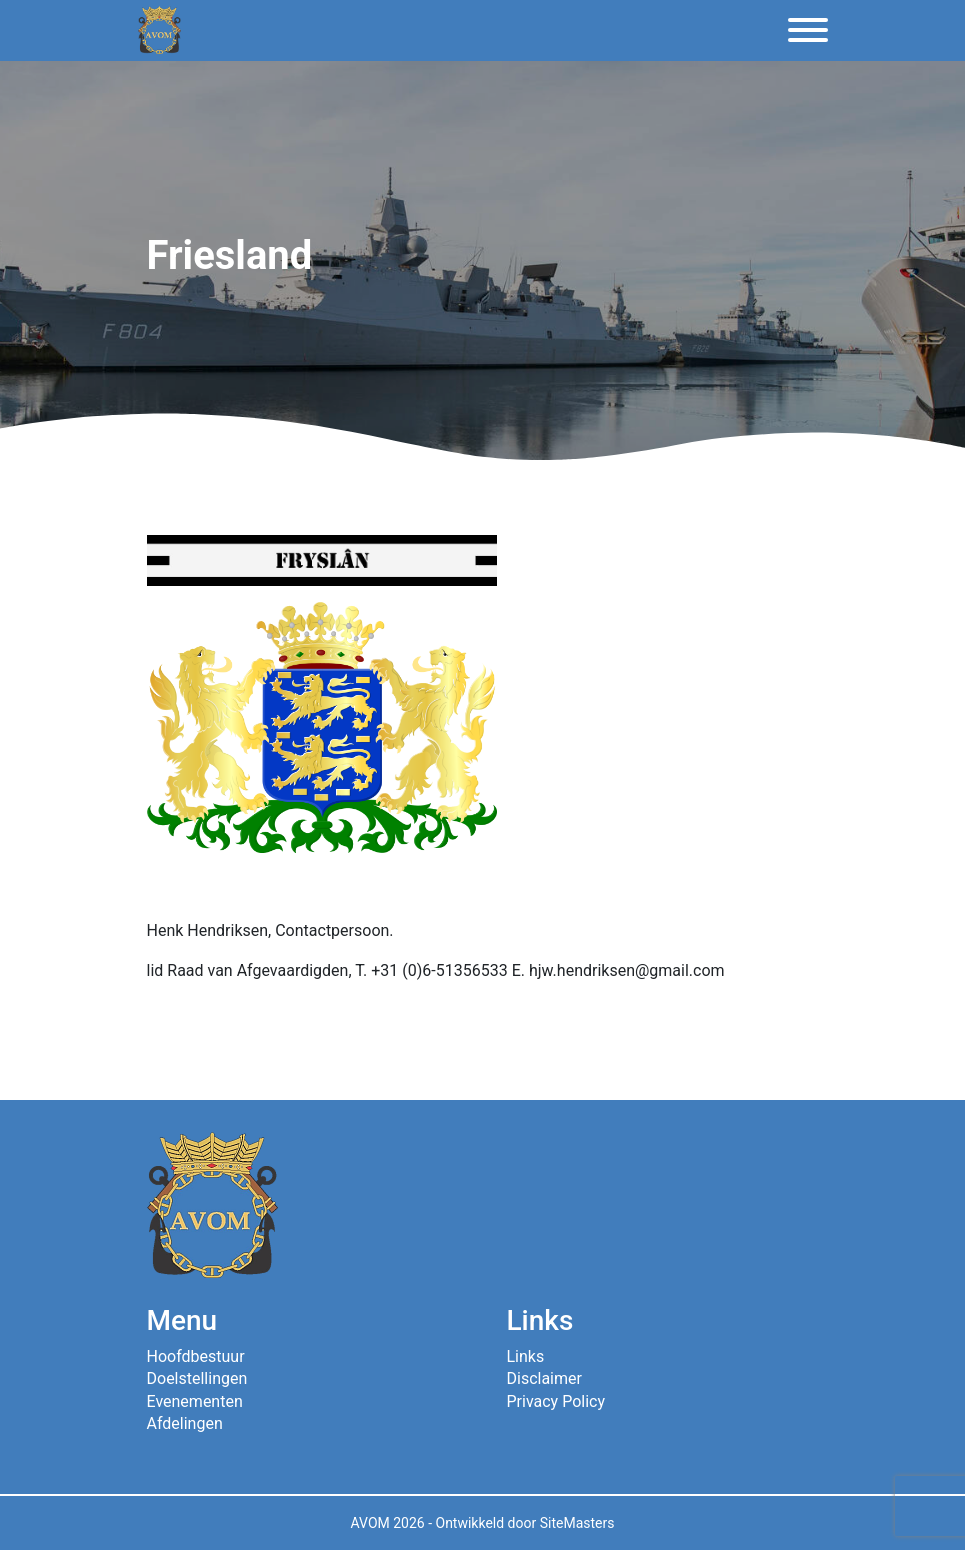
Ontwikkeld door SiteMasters (525, 1523)
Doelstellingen (197, 1378)
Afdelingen (185, 1423)
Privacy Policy (556, 1401)
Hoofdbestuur (196, 1356)
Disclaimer (544, 1378)
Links (526, 1356)
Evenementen (195, 1401)
